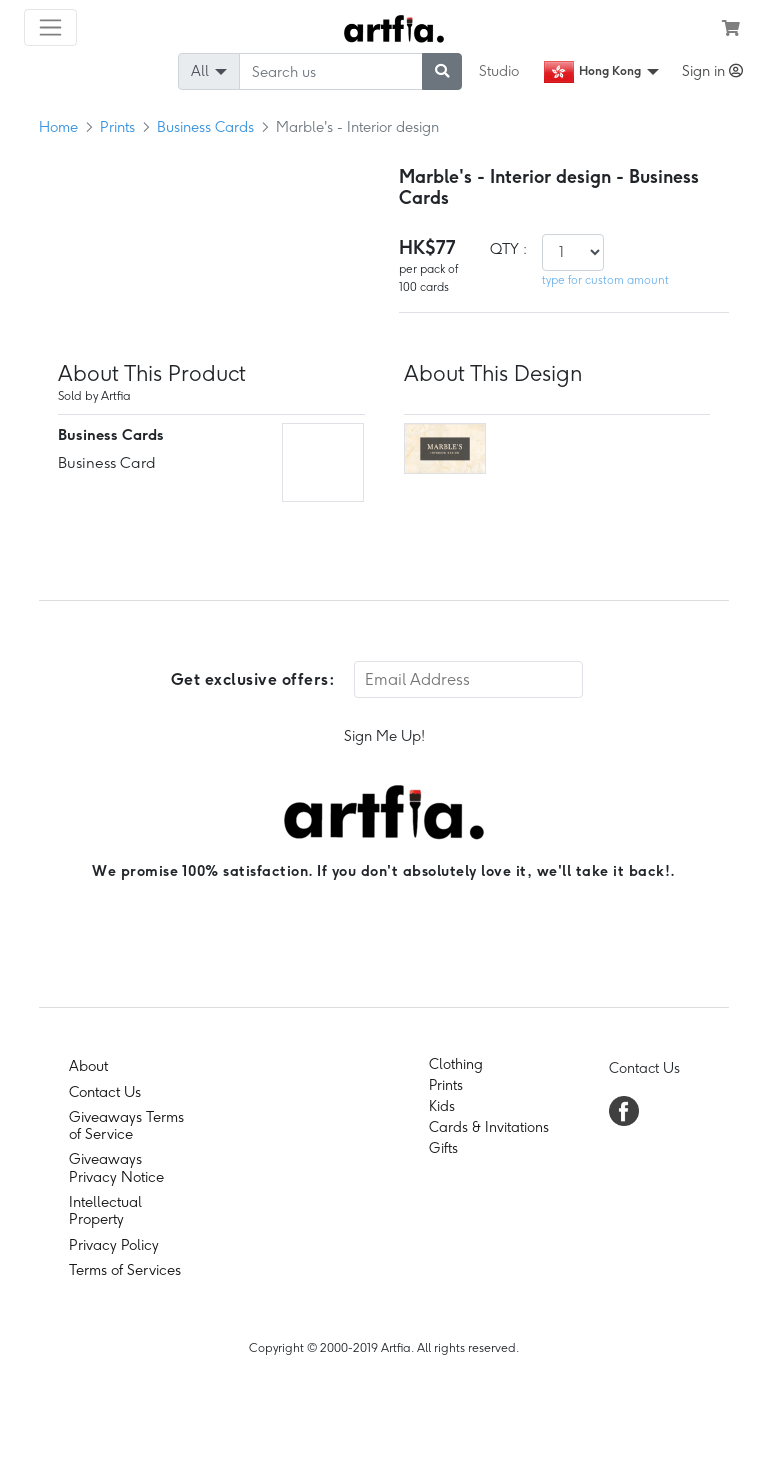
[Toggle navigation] (50, 27)
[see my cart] (731, 28)
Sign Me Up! (384, 736)
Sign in (712, 71)
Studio (499, 71)
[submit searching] (442, 71)
